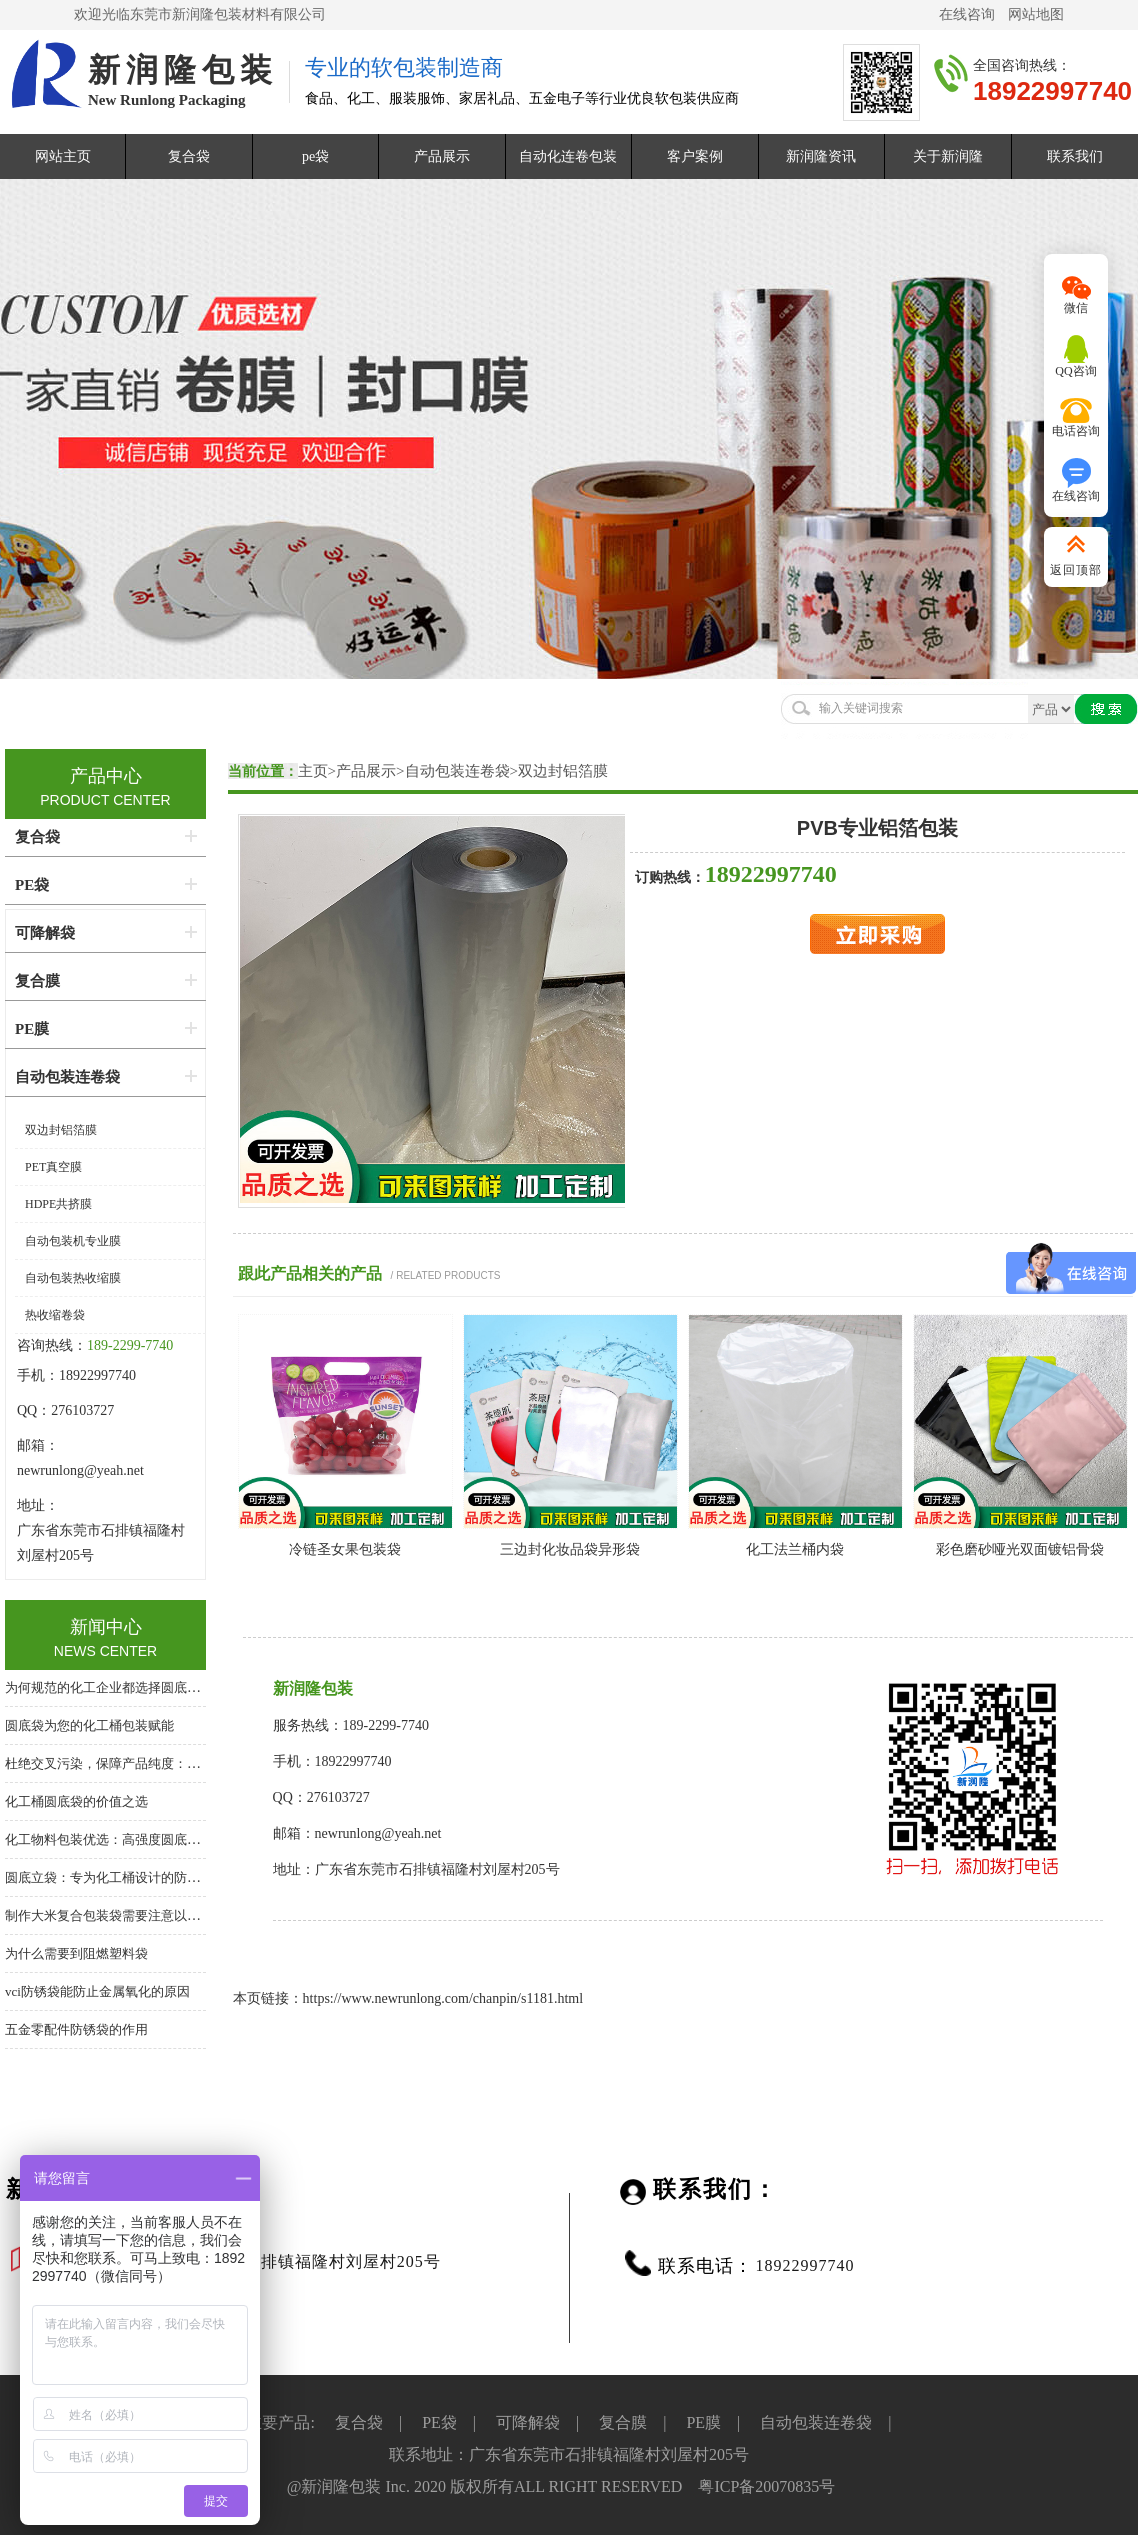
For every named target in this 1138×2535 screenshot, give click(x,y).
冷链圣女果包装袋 (345, 1549)
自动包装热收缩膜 (73, 1278)
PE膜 (32, 1029)
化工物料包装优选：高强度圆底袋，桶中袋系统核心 (154, 1839)
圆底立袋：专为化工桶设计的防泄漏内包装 (128, 1877)
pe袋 (315, 156)
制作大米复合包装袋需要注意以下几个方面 (128, 1915)
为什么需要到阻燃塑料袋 (76, 1953)
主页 (313, 771)
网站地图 (1036, 14)
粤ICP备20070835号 (766, 2486)
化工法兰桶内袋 (795, 1549)
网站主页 (63, 156)
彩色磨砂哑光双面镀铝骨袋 (1020, 1549)
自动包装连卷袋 (457, 771)
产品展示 (442, 156)
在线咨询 (967, 14)
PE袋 (32, 885)
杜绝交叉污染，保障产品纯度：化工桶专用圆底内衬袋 (161, 1763)
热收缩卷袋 (55, 1315)
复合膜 (37, 981)
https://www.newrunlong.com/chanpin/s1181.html (443, 1998)
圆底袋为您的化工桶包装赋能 (89, 1725)
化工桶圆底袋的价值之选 (76, 1801)
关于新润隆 (948, 156)
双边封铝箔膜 (563, 771)
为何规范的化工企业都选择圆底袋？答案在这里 (141, 1687)
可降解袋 (45, 933)
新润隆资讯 (821, 156)
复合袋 (189, 156)
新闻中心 (106, 1627)
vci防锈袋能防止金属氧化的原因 (97, 1991)
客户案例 (695, 156)
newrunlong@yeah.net (82, 1470)
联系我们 (1075, 156)
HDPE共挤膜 (58, 1204)
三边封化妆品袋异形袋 (570, 1549)
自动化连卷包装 (568, 156)
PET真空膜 (53, 1167)
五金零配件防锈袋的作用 (76, 2029)
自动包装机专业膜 (73, 1241)
